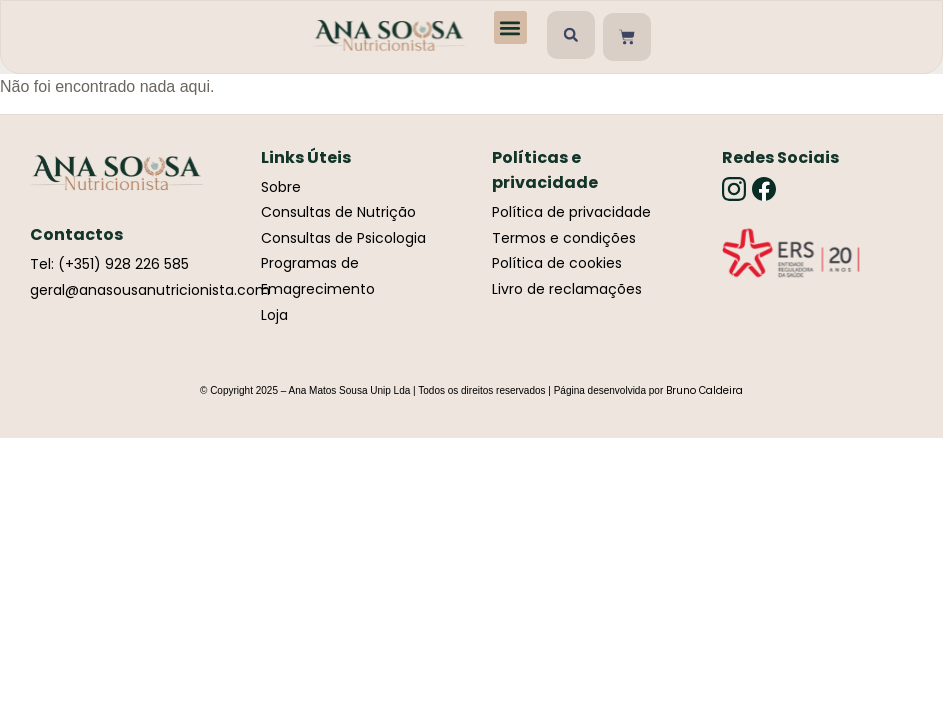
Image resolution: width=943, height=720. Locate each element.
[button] (510, 27)
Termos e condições (564, 238)
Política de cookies (557, 263)
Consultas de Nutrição (338, 212)
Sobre (281, 187)
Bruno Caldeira (704, 390)
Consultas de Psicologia (343, 238)
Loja (274, 315)
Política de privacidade (571, 212)
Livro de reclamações (567, 289)
